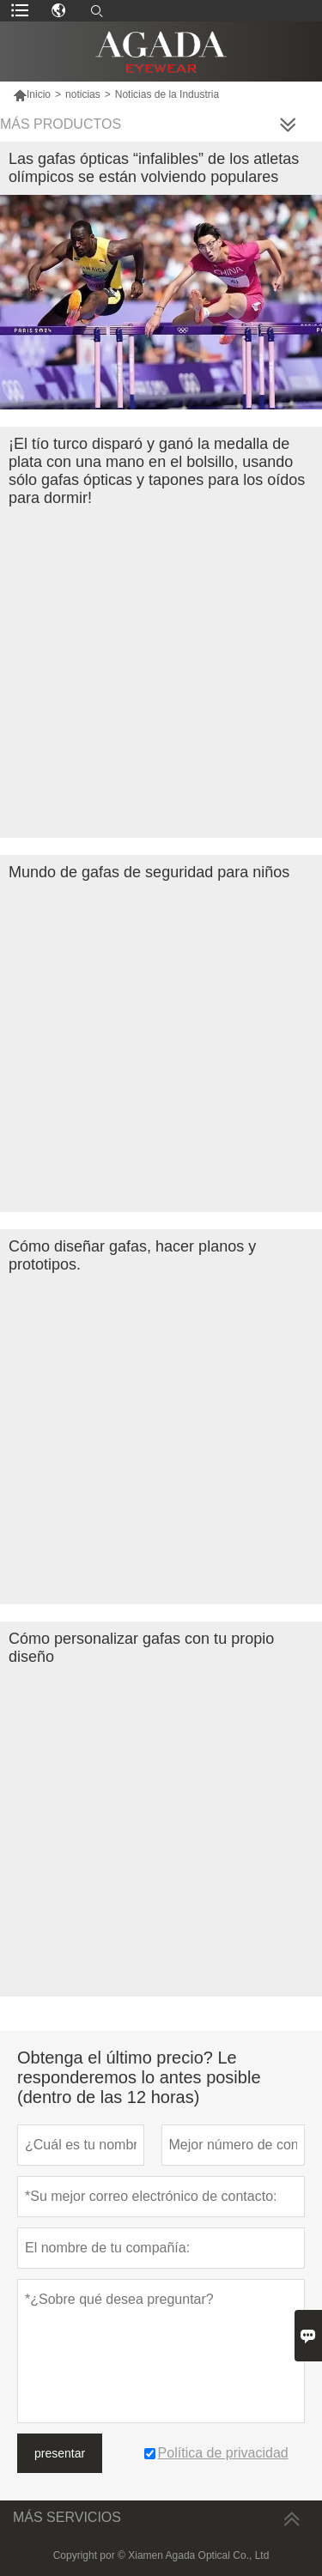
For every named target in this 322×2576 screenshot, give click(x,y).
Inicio (32, 94)
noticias (82, 94)
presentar (59, 2453)
